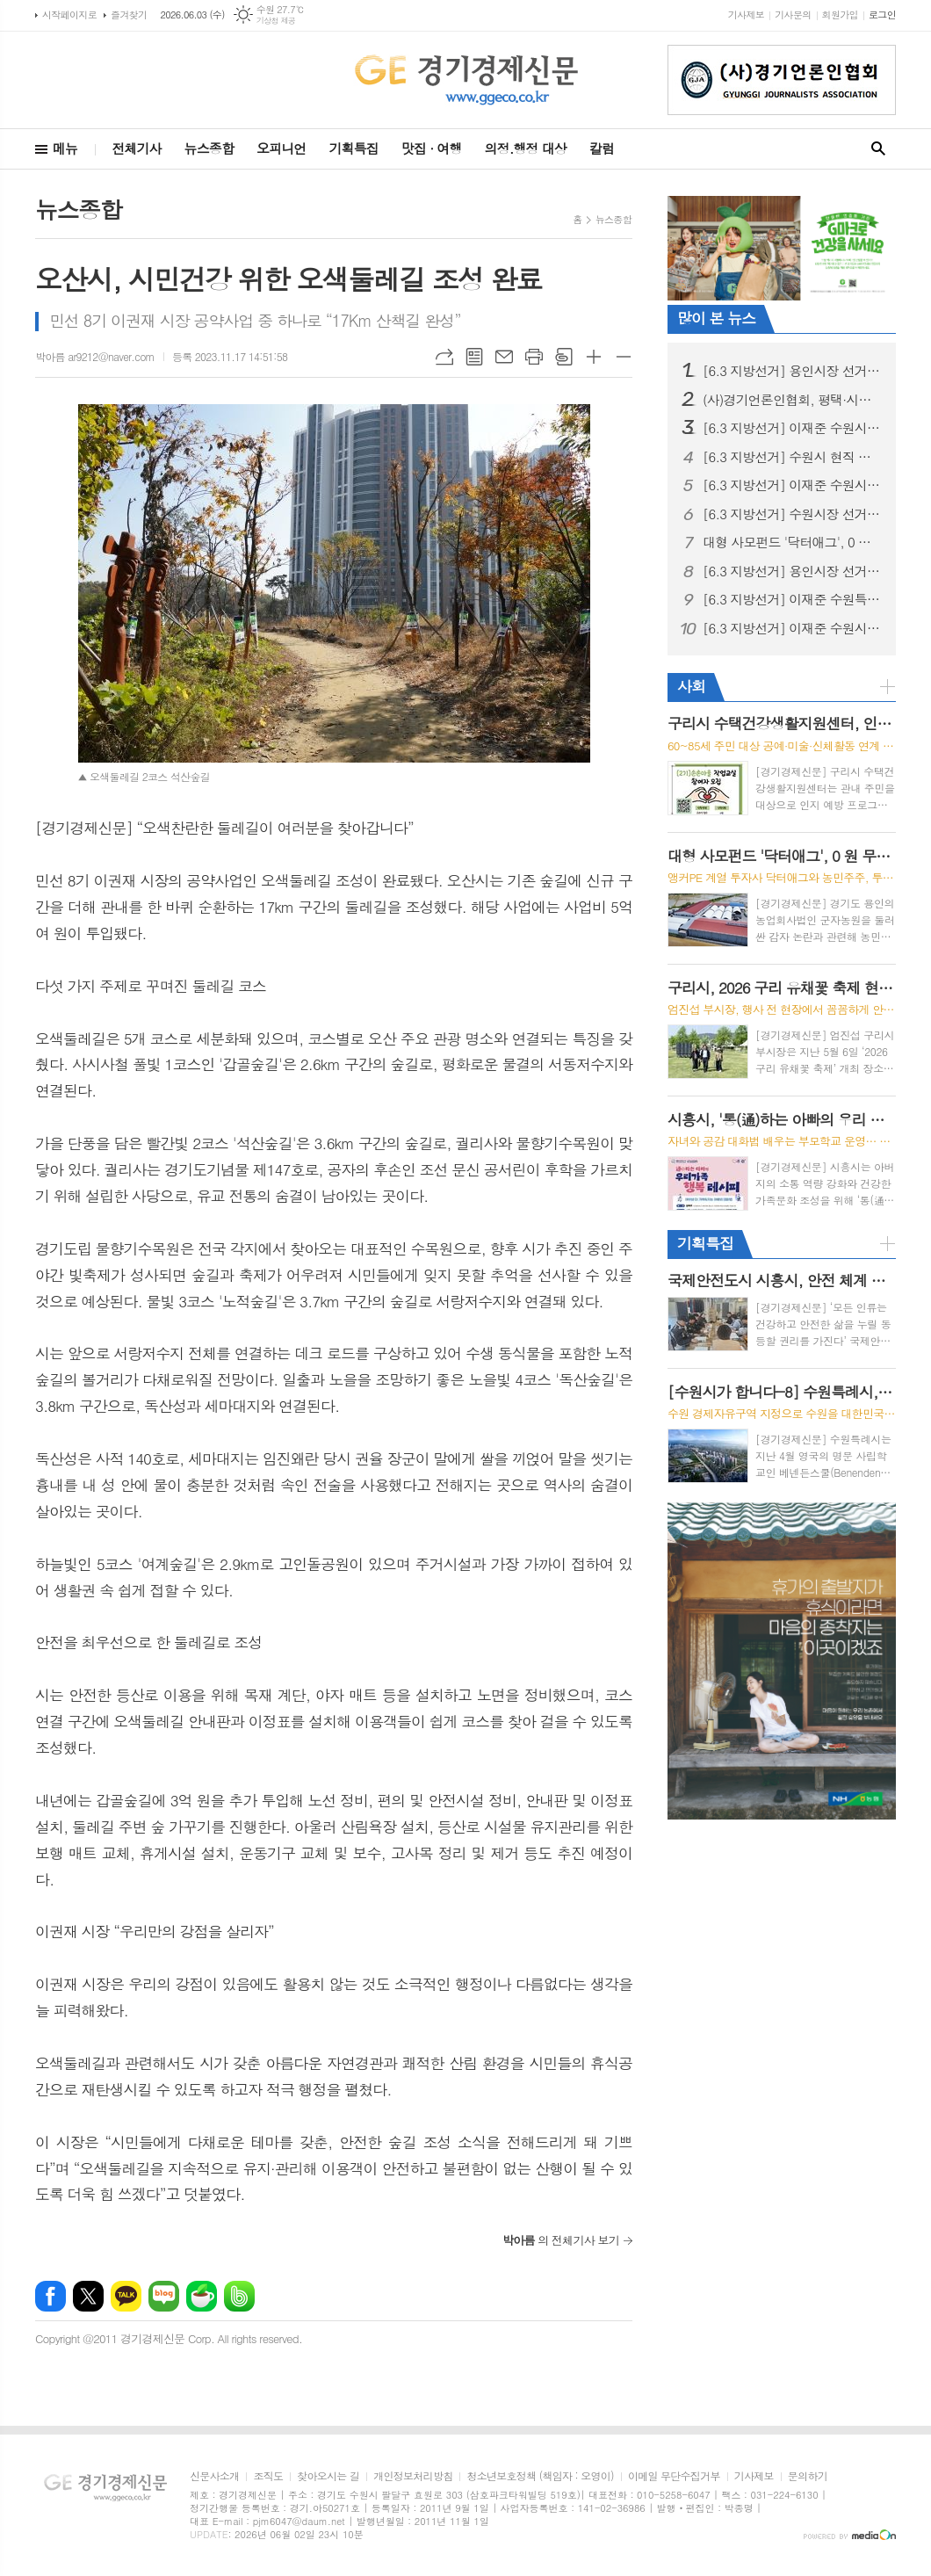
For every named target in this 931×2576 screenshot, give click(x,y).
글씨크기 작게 (623, 356)
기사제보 (746, 14)
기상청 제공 (276, 20)
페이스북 (50, 2296)
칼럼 (601, 148)
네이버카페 (201, 2296)
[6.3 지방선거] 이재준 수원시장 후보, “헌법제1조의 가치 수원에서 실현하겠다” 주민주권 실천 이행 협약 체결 (792, 628)
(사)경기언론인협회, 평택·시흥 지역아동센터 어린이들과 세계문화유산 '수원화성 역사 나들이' (792, 400)
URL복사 (444, 356)
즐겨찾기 (129, 14)
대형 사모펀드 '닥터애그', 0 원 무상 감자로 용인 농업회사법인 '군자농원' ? (792, 542)
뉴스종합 (209, 148)
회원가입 (840, 14)
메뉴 (65, 148)
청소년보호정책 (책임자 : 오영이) (539, 2476)
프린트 (534, 356)
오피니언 (281, 148)
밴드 (239, 2296)
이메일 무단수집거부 (674, 2476)
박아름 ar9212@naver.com (95, 356)
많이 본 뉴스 (716, 318)
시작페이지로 (69, 14)
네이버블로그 (163, 2296)
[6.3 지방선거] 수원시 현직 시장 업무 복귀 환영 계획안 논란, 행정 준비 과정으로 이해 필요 (792, 457)
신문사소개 (214, 2476)
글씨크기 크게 (594, 356)
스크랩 (564, 356)
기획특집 (353, 148)
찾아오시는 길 (328, 2476)
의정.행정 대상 (526, 148)
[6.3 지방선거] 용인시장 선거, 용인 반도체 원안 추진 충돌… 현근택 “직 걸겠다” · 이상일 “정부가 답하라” (792, 571)
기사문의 (793, 14)
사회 (691, 686)
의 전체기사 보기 (560, 2240)
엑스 (88, 2296)
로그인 (882, 14)
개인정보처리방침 (412, 2476)
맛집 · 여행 (431, 148)
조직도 (268, 2476)
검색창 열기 (878, 149)
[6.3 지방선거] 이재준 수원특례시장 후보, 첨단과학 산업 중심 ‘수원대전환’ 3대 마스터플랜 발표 (792, 599)
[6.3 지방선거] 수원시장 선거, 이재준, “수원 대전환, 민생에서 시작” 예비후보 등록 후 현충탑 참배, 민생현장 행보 (792, 514)
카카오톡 (126, 2296)
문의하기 (807, 2476)
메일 (504, 356)
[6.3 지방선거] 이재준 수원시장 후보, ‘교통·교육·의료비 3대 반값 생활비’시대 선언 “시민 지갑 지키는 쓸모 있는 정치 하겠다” (792, 485)
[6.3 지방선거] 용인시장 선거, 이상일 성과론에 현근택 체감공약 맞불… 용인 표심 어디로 (792, 371)
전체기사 (136, 148)
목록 (474, 356)
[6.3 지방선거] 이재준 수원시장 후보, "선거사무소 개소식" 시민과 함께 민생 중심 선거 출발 (792, 428)
